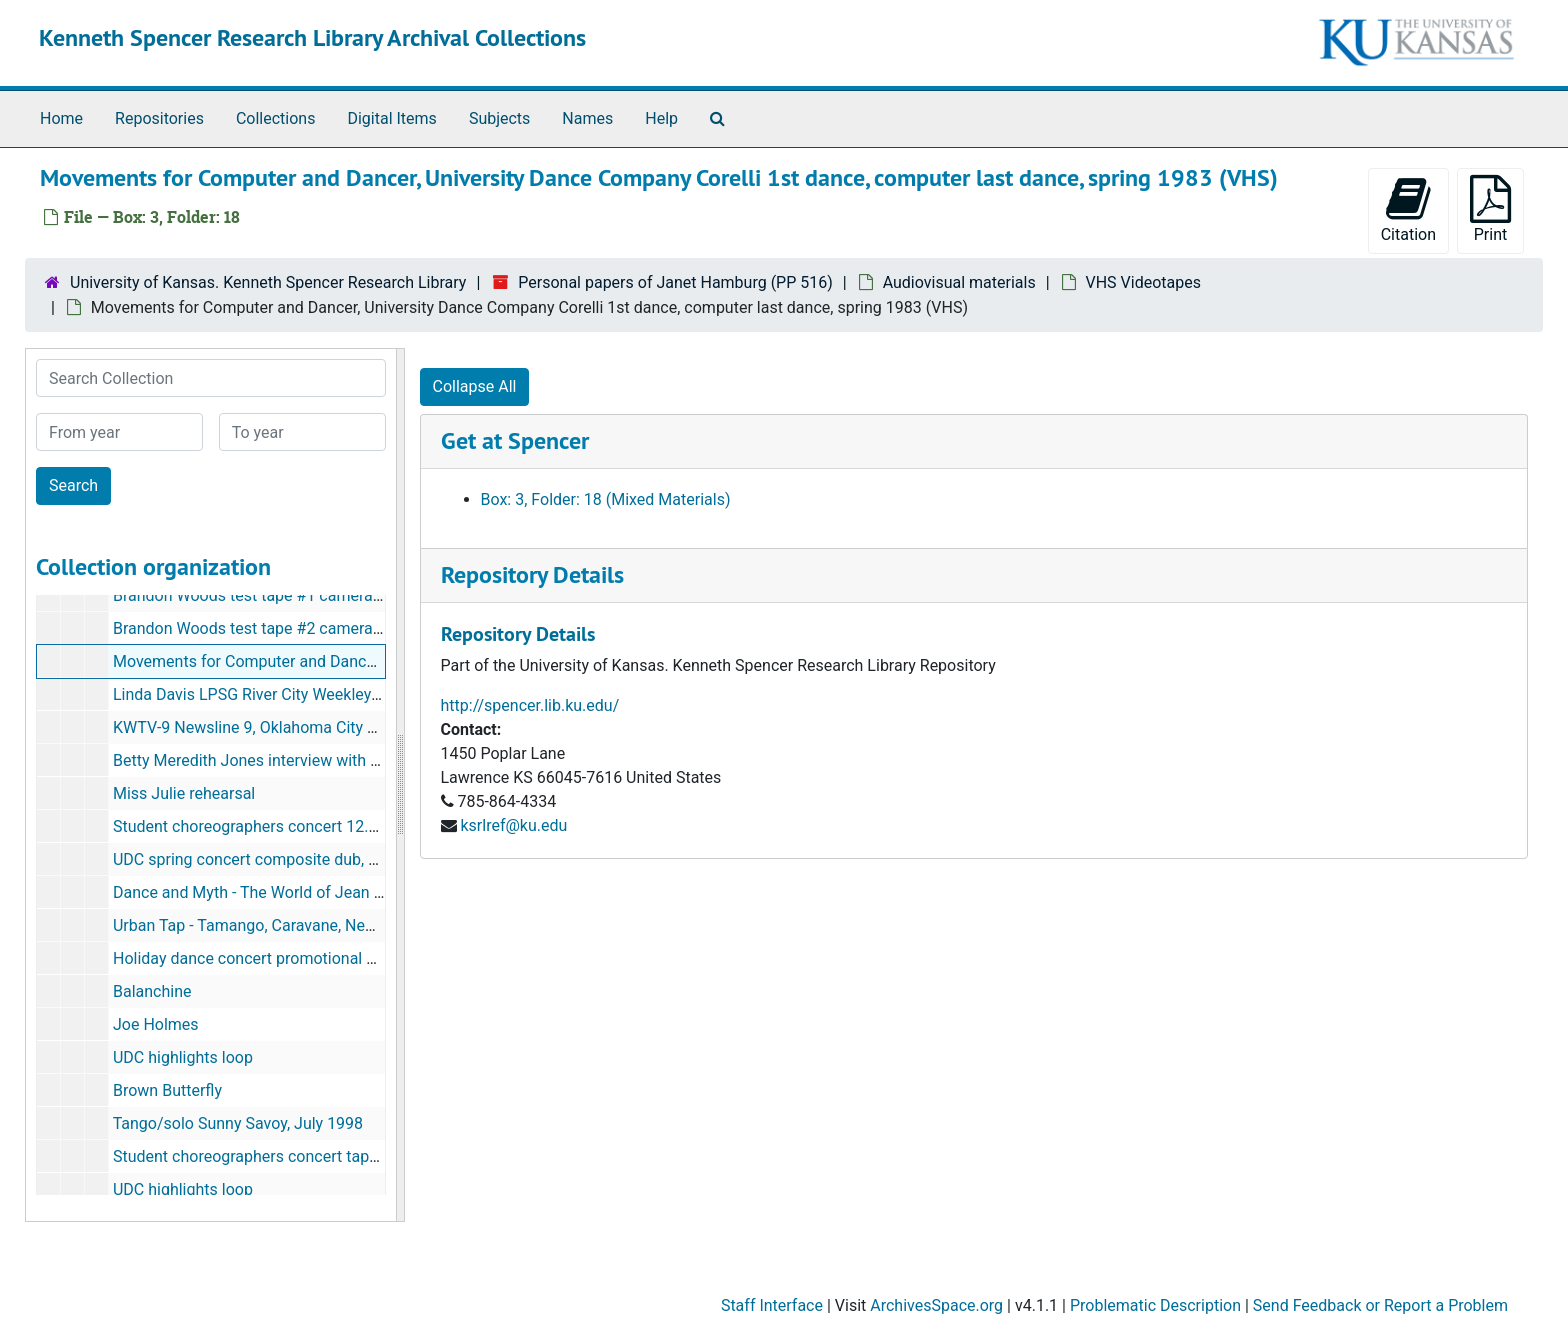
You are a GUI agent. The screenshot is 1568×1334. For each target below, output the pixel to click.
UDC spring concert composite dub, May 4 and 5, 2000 (305, 859)
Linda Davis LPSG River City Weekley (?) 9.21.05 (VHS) (305, 694)
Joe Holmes (156, 1024)
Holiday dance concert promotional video (259, 958)
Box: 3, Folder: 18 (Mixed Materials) (606, 499)
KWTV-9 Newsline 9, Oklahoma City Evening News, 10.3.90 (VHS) (343, 727)
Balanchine (152, 991)
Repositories (159, 118)
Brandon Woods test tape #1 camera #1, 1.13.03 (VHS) (307, 595)
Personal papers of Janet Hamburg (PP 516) (675, 282)
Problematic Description (1155, 1305)
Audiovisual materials (959, 282)
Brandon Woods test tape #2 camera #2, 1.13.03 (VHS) (307, 628)
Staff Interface (772, 1305)
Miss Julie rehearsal (184, 793)
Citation (1408, 209)
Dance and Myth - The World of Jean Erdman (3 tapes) (304, 892)
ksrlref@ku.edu (513, 825)
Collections (276, 118)
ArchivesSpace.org (936, 1305)
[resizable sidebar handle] (400, 785)
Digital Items (391, 118)
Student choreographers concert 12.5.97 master (283, 826)
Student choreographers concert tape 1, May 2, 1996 (298, 1156)
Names (587, 118)
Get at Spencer (515, 440)
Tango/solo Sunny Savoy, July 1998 (238, 1123)
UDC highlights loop (183, 1057)
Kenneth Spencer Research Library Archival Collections (312, 37)
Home (61, 118)
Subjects (499, 118)
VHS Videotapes (1143, 282)
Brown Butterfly (167, 1090)
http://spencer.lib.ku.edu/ (530, 705)
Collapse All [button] (475, 386)
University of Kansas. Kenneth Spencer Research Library (268, 282)
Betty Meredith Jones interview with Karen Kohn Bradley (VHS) (334, 760)
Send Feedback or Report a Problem (1380, 1305)
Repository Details (532, 574)
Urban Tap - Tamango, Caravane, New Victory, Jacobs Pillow (324, 925)
